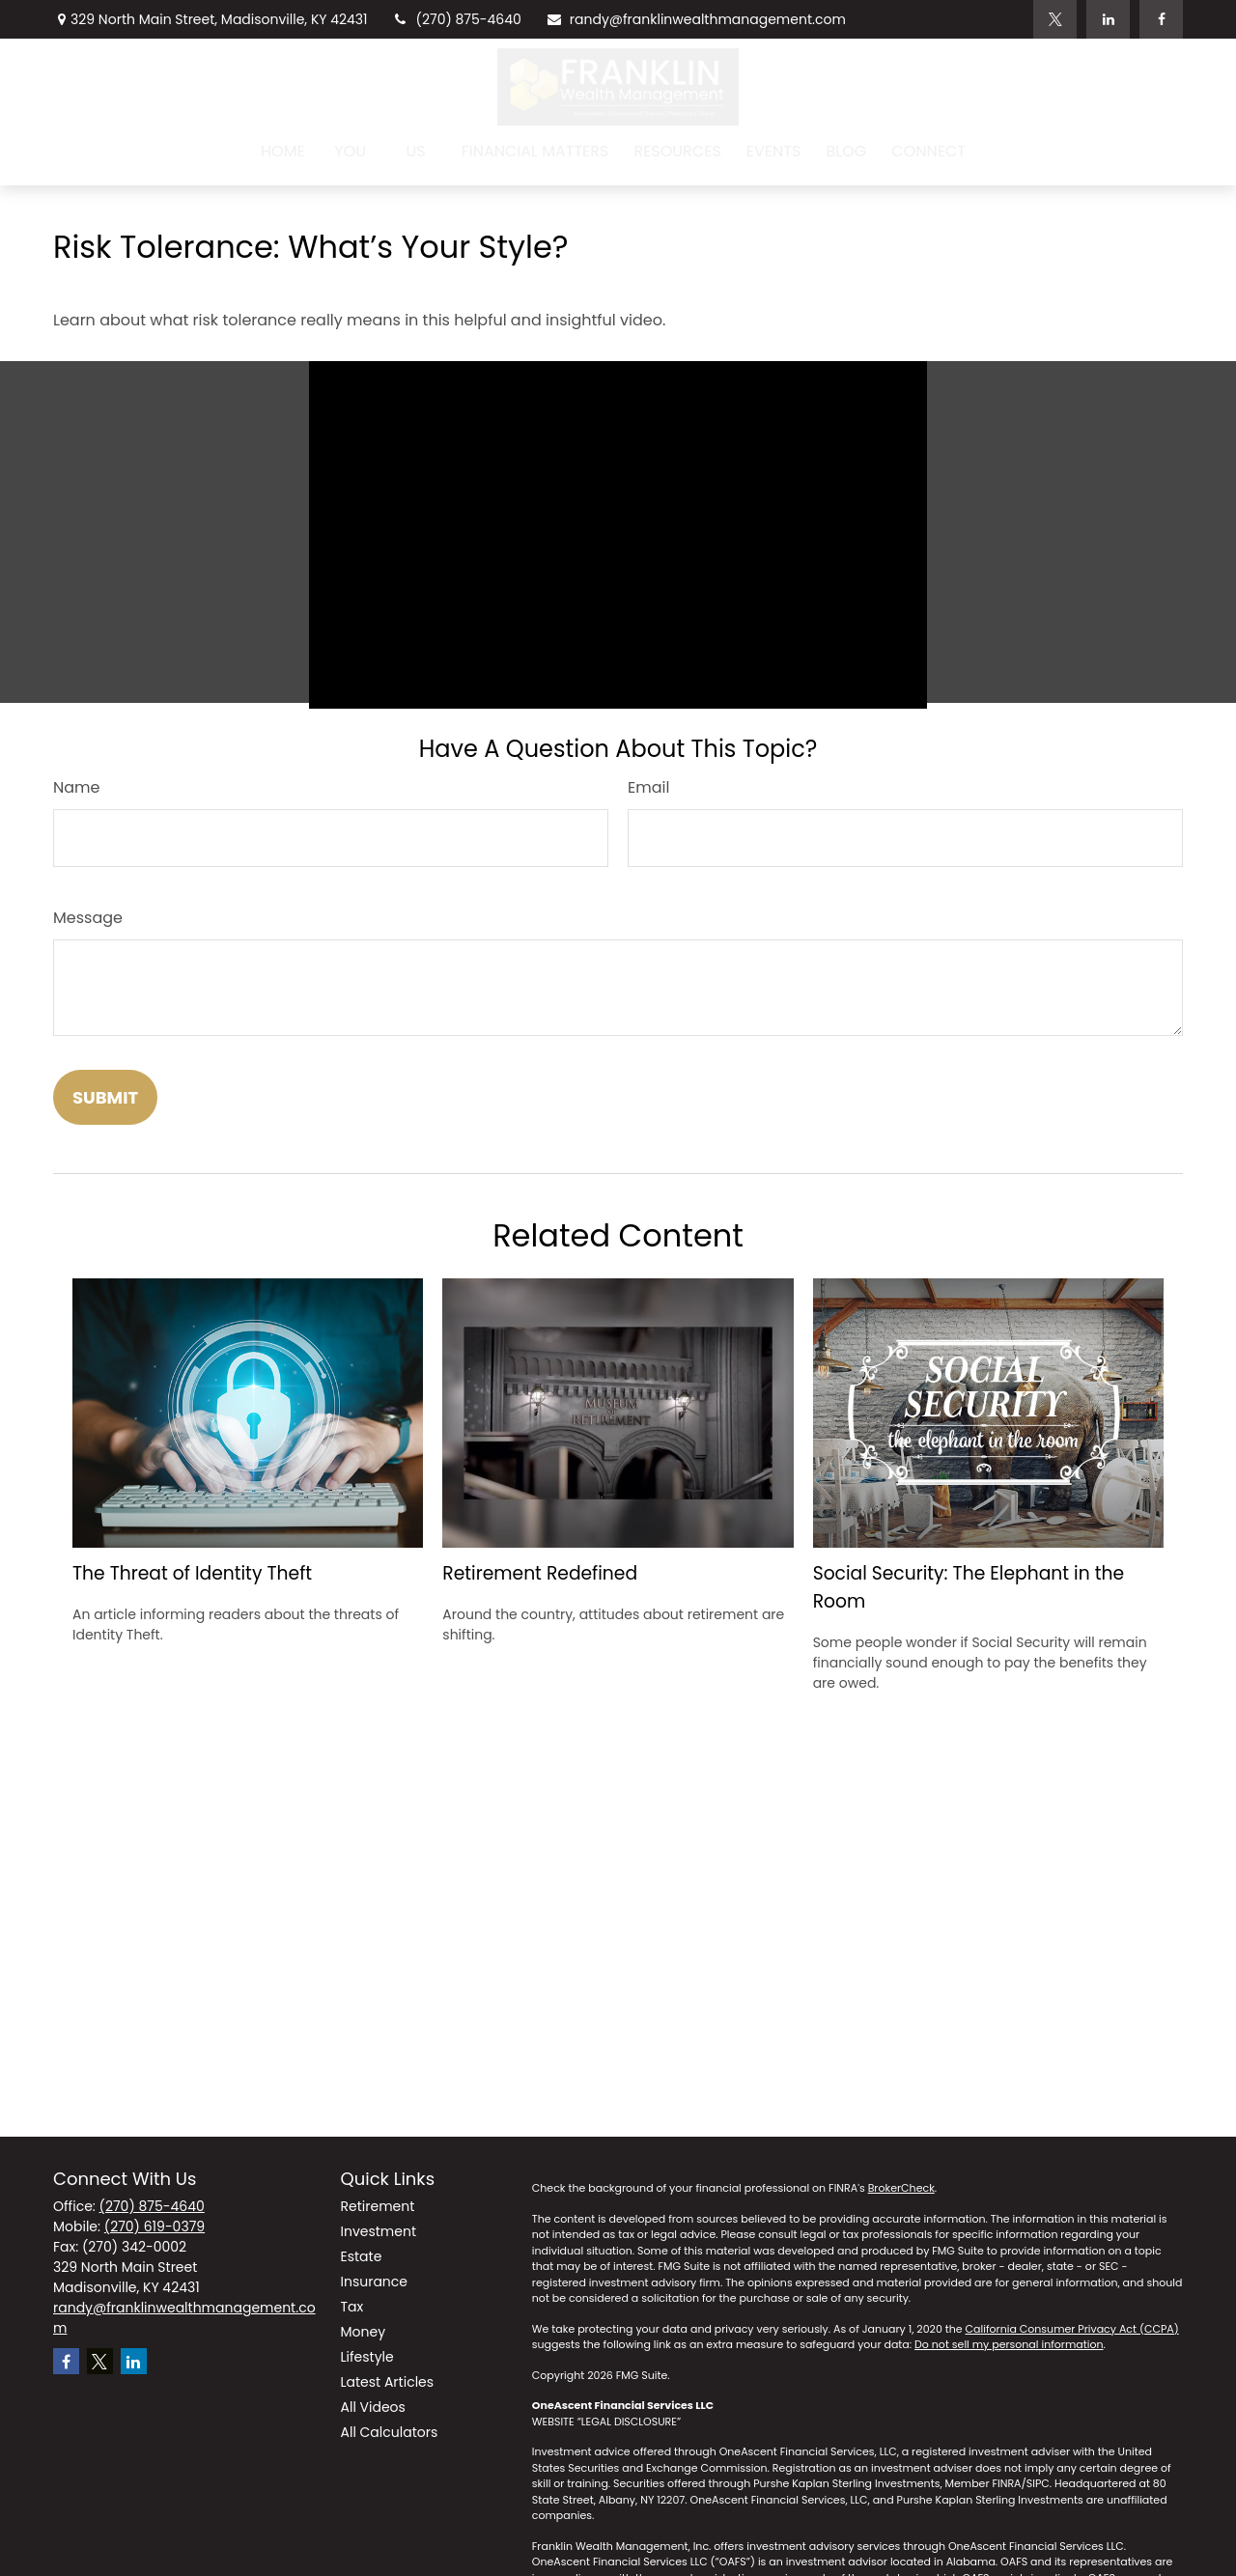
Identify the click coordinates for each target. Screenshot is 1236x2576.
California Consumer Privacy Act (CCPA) (1072, 2329)
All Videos (373, 2407)
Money (363, 2331)
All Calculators (389, 2432)
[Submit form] (105, 1097)
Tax (352, 2306)
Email (648, 787)
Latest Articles (388, 2382)
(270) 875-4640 (456, 19)
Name (76, 787)
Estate (361, 2256)
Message (88, 918)
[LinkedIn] (1108, 19)
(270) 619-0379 (154, 2226)
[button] (283, 150)
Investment (379, 2231)
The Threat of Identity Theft (192, 1573)
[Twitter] (1055, 19)
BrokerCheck (901, 2188)
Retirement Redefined (539, 1573)
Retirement (378, 2206)
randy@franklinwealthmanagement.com (696, 19)
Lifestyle (367, 2356)
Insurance (374, 2281)
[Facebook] (1161, 19)
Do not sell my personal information (1008, 2344)
